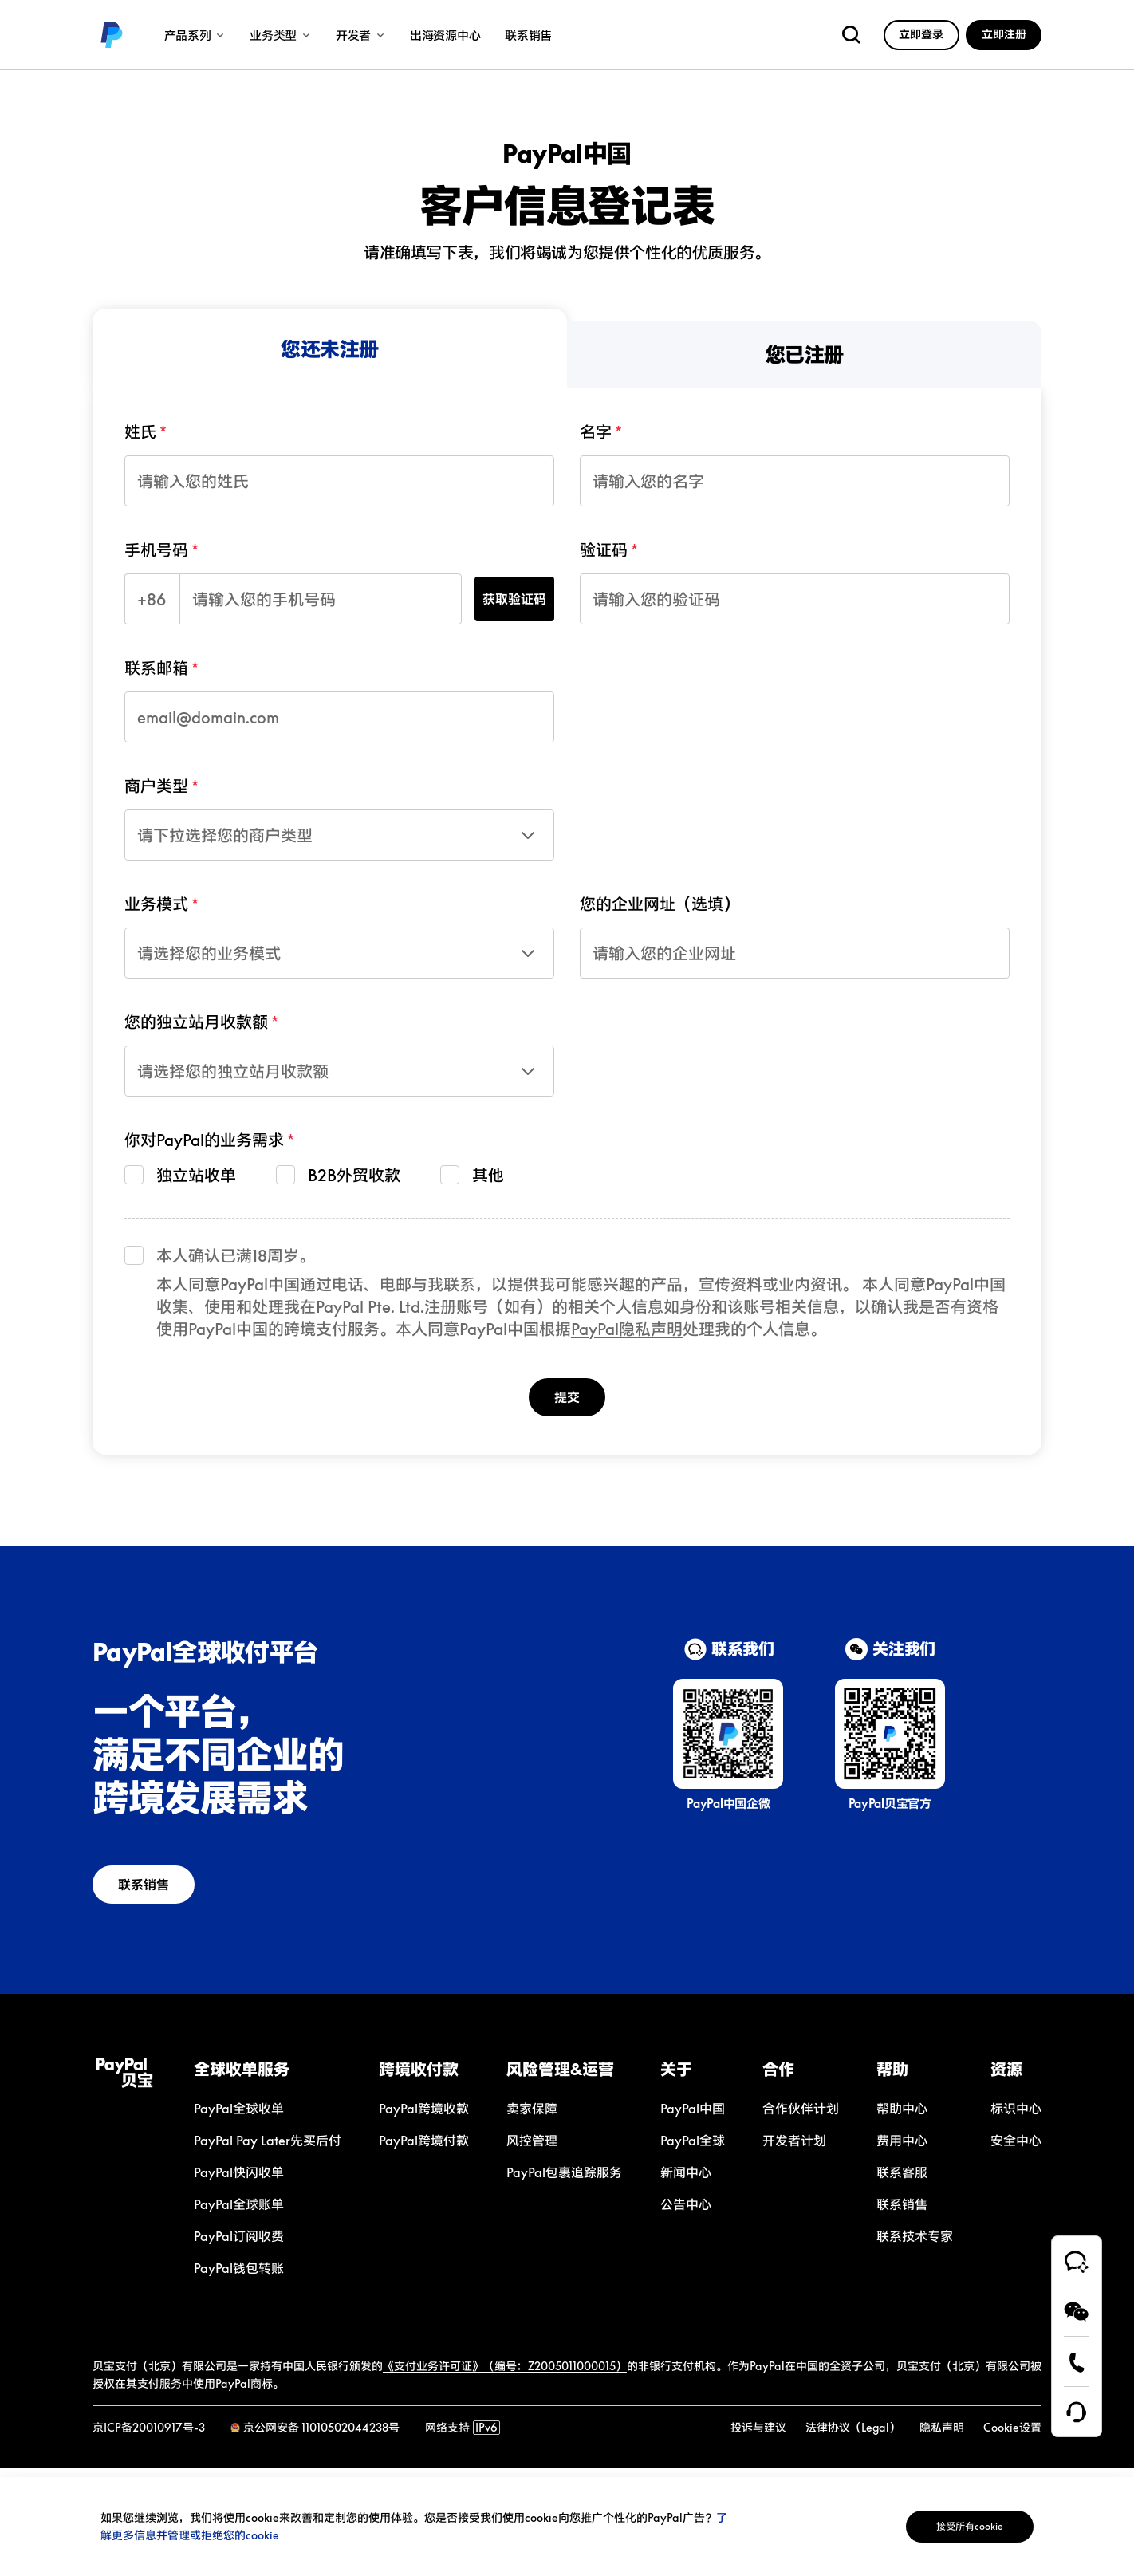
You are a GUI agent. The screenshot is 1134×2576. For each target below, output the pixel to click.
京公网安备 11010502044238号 (321, 2436)
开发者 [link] (360, 35)
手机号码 (156, 549)
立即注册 (1004, 34)
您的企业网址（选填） (659, 903)
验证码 (604, 549)
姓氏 (140, 431)
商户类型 (156, 785)
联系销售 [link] (528, 35)
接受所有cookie (954, 2526)
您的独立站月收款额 (196, 1021)
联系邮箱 (156, 667)
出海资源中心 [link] (445, 35)
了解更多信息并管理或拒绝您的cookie (214, 2535)
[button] (267, 2077)
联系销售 (155, 1890)
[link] (112, 35)
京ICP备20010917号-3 (149, 2436)
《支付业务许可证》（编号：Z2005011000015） (505, 2374)
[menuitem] (330, 348)
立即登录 (921, 34)
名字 (596, 431)
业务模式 (156, 903)
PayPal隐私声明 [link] (627, 1328)
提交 (567, 1399)
